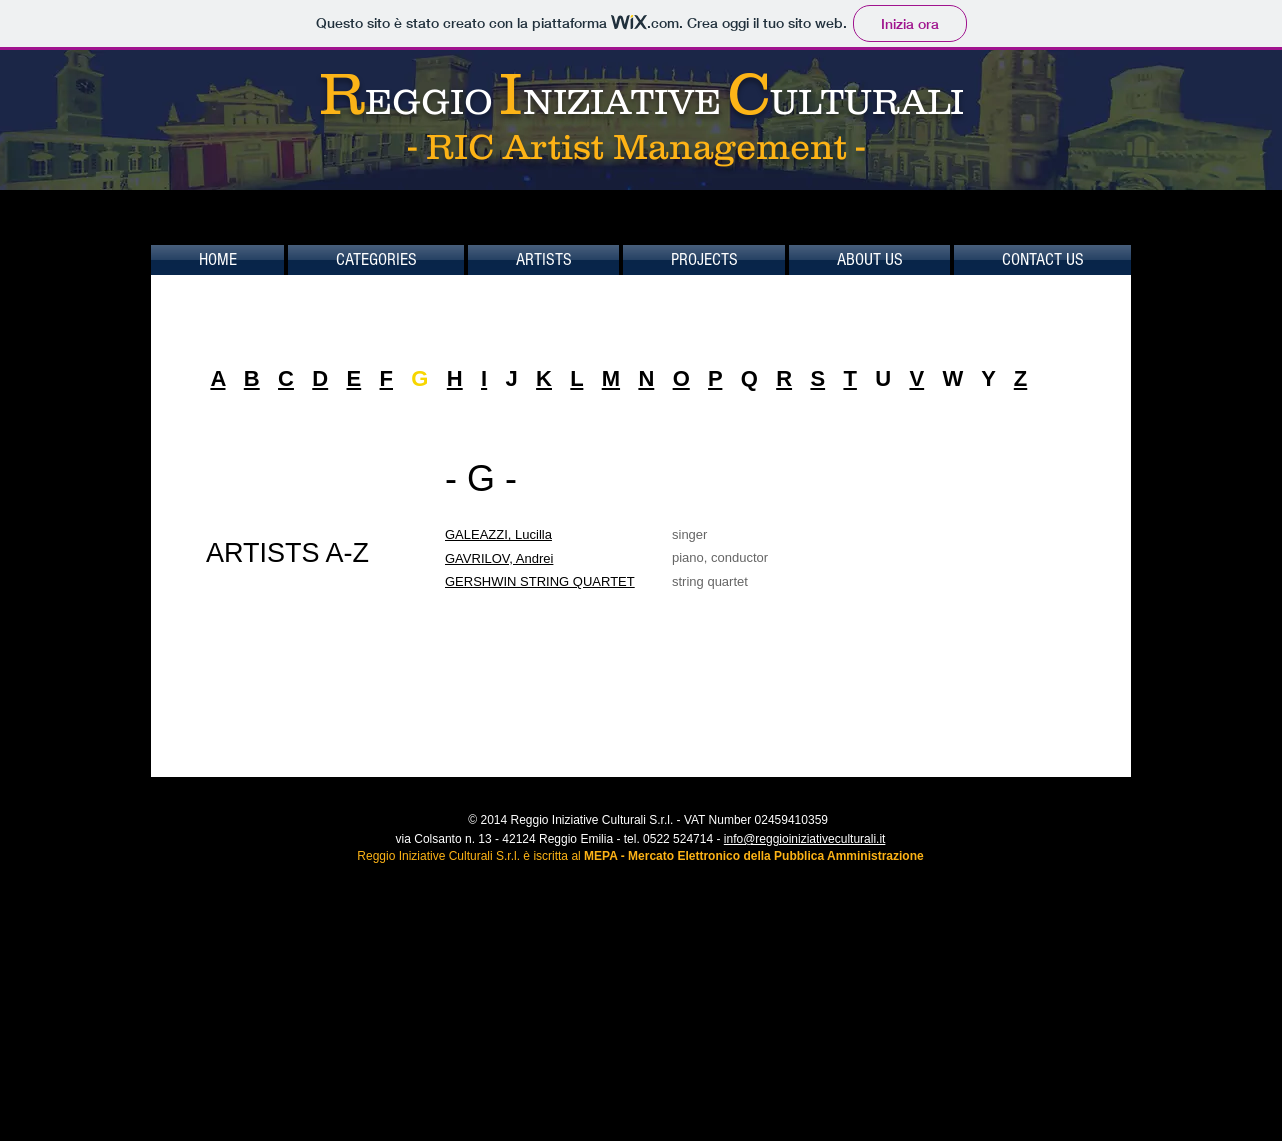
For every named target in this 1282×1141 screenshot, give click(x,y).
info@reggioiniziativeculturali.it (805, 839)
